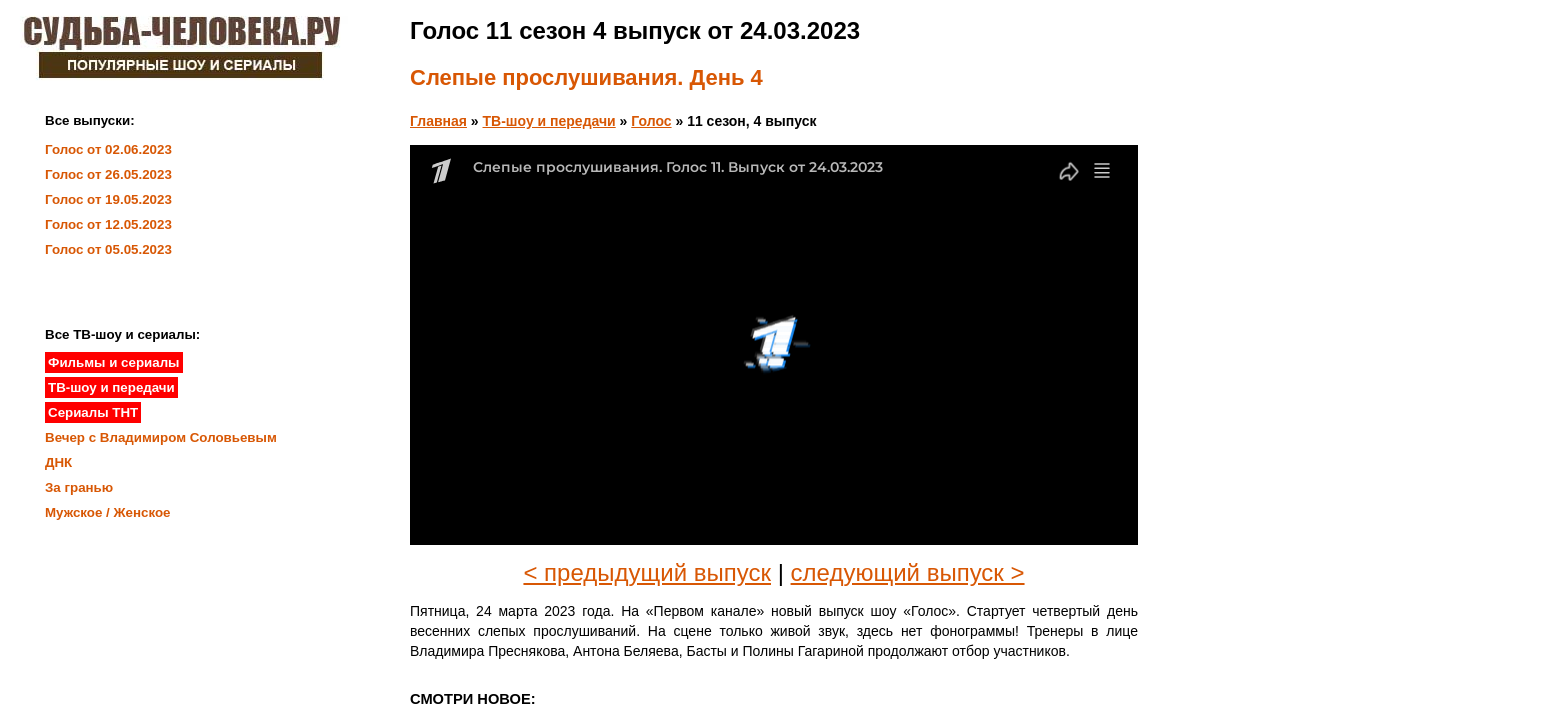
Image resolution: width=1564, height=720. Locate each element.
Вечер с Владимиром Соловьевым (161, 437)
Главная (438, 121)
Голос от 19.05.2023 (108, 199)
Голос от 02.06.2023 (108, 149)
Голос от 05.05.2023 (108, 249)
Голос (651, 121)
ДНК (58, 462)
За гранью (79, 487)
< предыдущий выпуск (647, 572)
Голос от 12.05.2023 (108, 224)
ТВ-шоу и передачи (549, 121)
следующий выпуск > (908, 572)
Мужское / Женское (108, 512)
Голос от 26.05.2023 (108, 174)
